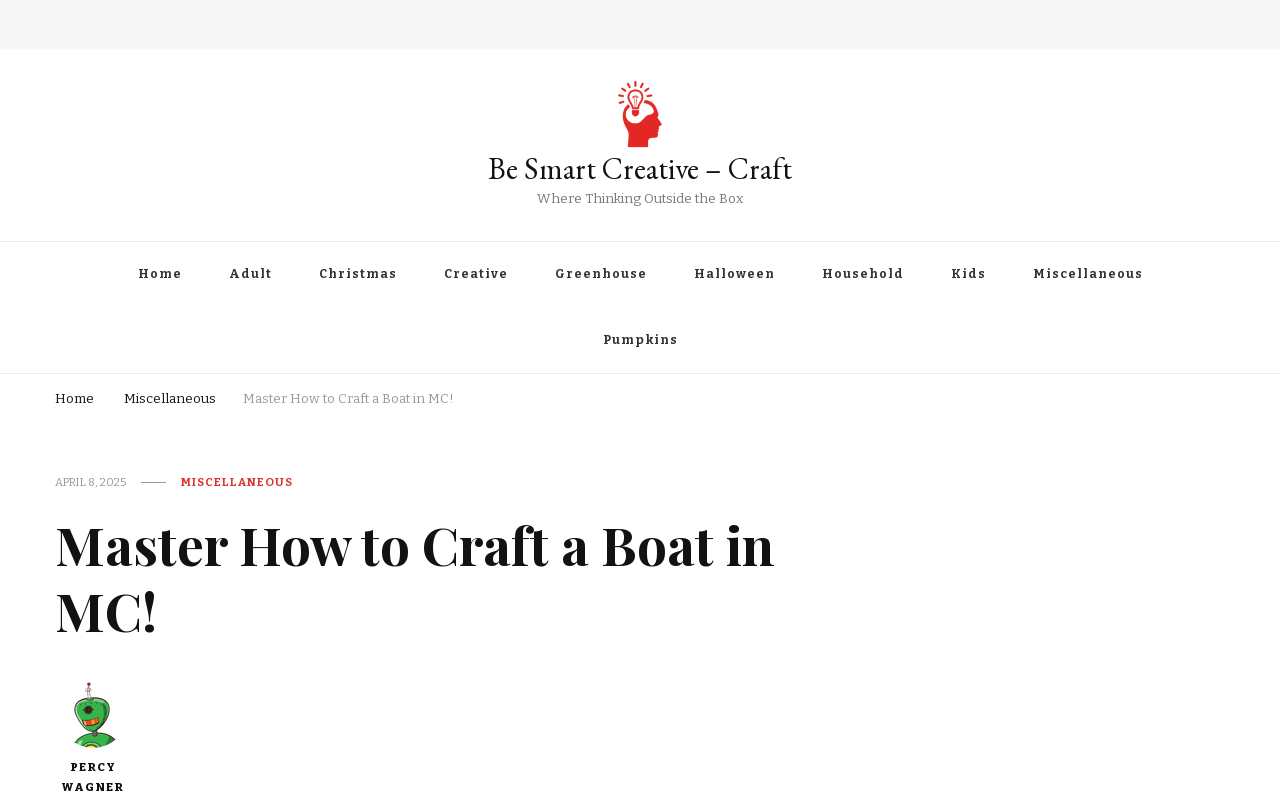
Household (863, 274)
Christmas (358, 274)
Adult (250, 274)
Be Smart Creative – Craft (640, 168)
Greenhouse (601, 274)
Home (160, 274)
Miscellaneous (1088, 274)
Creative (476, 274)
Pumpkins (640, 340)
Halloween (734, 274)
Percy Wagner (93, 736)
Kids (968, 274)
